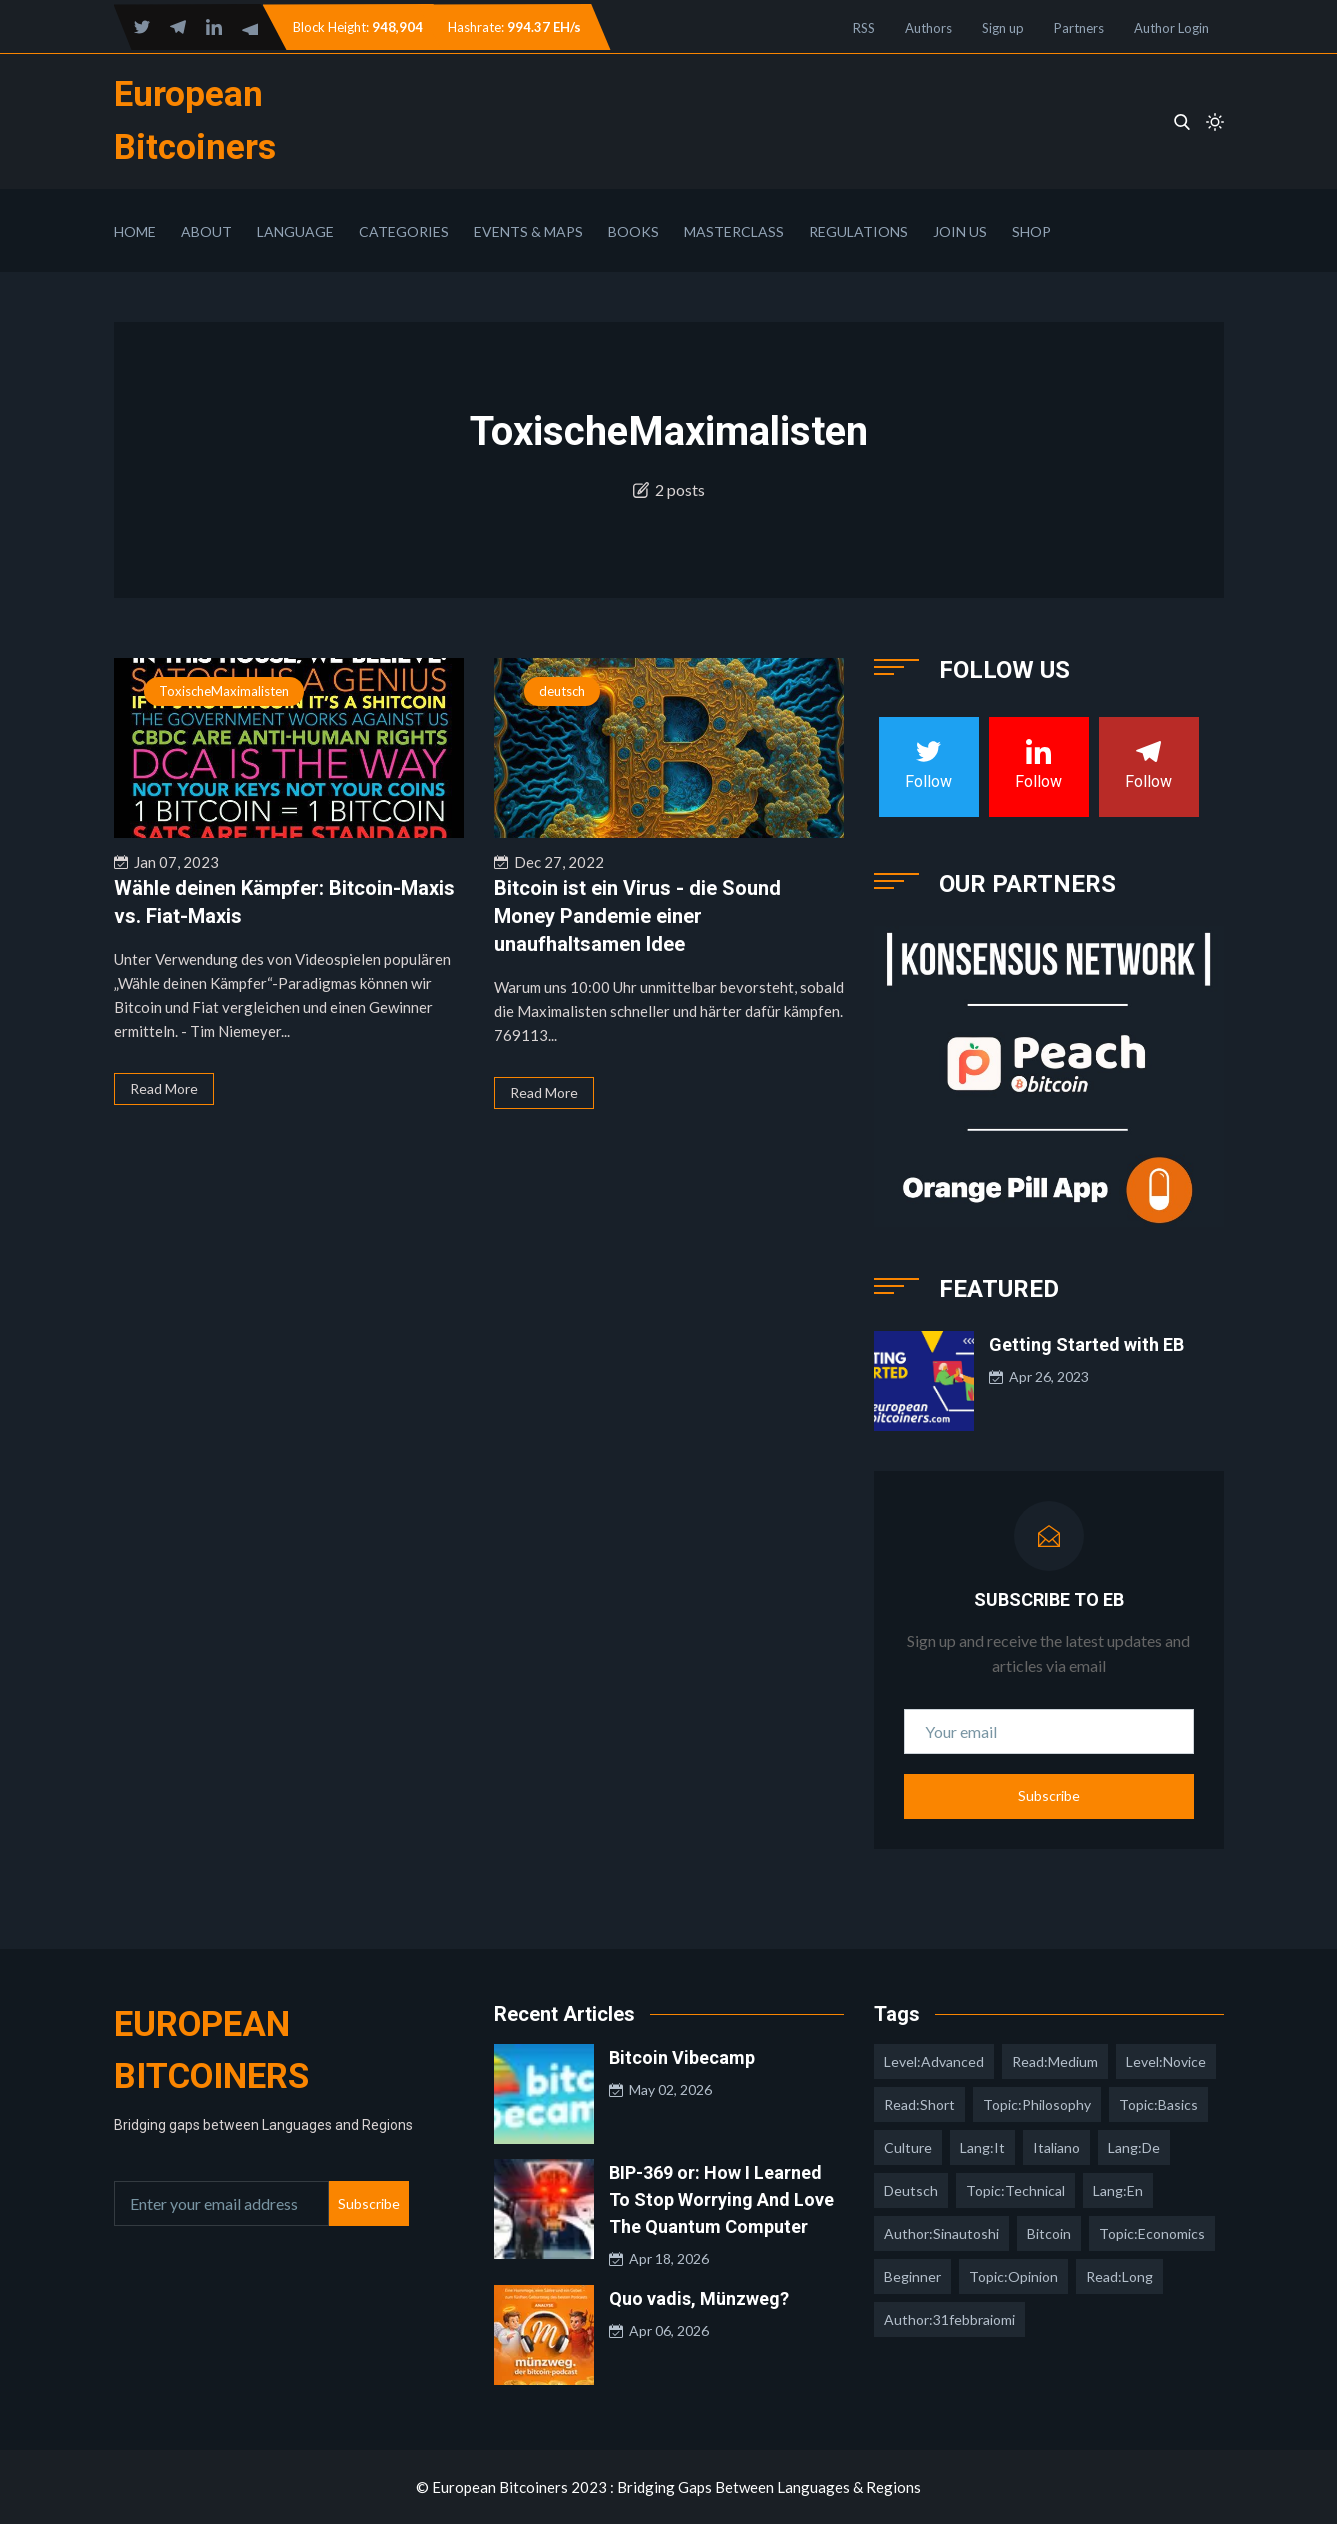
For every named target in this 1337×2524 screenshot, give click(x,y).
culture (908, 2147)
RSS (864, 28)
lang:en (1118, 2190)
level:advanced (934, 2061)
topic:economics (1152, 2233)
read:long (1119, 2276)
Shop (1031, 231)
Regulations (858, 231)
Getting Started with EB (1086, 1344)
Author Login (1171, 28)
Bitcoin (1049, 2233)
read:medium (1055, 2061)
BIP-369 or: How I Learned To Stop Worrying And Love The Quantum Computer (721, 2199)
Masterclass (734, 231)
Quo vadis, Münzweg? (699, 2298)
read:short (919, 2104)
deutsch (562, 691)
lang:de (1134, 2147)
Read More (164, 1088)
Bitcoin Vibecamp (682, 2057)
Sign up (1003, 28)
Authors (928, 28)
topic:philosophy (1037, 2104)
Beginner (912, 2276)
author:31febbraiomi (949, 2319)
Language (295, 231)
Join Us (960, 231)
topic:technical (1015, 2190)
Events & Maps (528, 231)
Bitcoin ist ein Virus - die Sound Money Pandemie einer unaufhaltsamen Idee (637, 916)
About (206, 231)
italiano (1056, 2147)
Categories (404, 231)
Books (633, 231)
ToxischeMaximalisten (224, 691)
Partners (1079, 28)
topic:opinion (1013, 2276)
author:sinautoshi (941, 2233)
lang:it (982, 2147)
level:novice (1166, 2061)
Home (135, 231)
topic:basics (1158, 2104)
